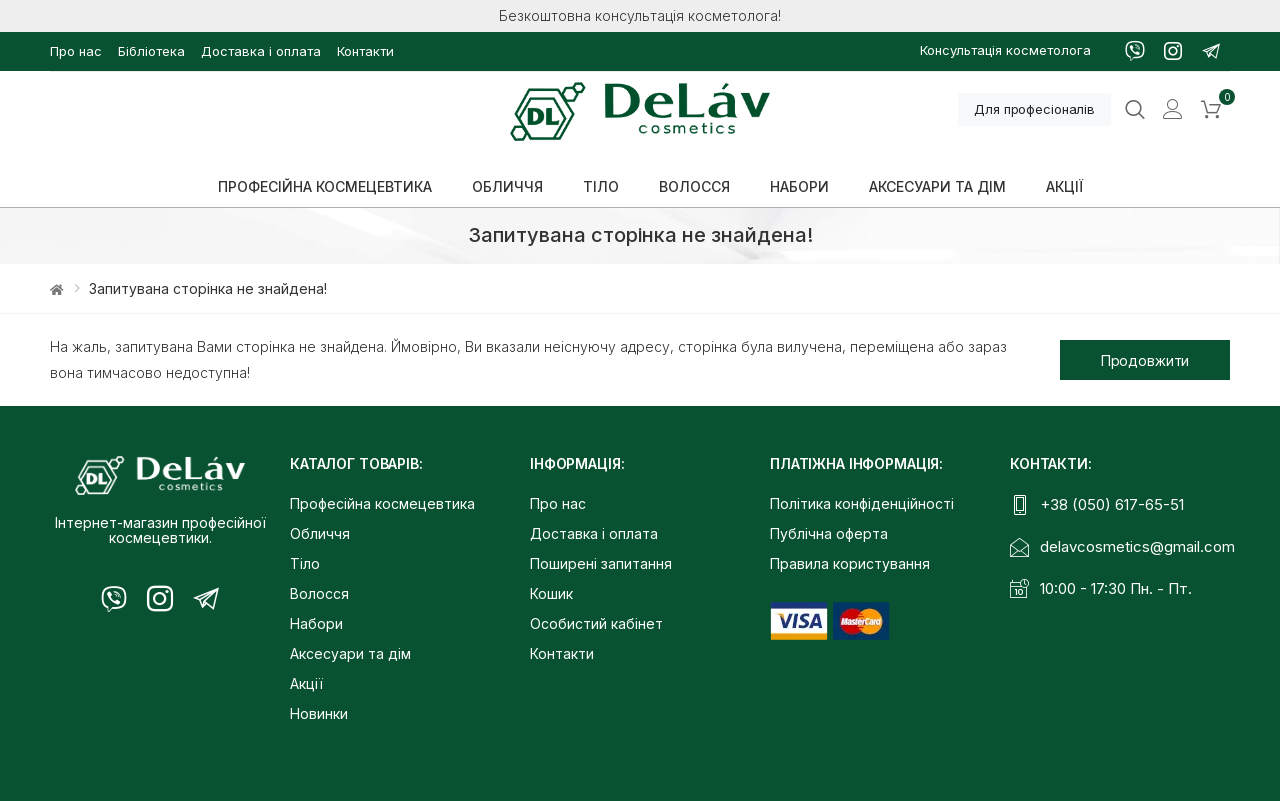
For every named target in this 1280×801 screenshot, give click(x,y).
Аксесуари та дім (350, 653)
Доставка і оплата (261, 51)
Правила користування (850, 563)
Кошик (551, 593)
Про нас (76, 51)
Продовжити (1145, 360)
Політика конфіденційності (862, 503)
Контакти (365, 51)
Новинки (319, 713)
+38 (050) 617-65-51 (1112, 504)
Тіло (305, 563)
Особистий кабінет (596, 623)
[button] (1211, 110)
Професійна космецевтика (382, 503)
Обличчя (320, 533)
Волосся (319, 593)
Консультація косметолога (1005, 50)
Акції (306, 683)
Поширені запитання (601, 563)
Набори (316, 623)
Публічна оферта (829, 533)
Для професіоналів (1034, 109)
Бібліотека (151, 51)
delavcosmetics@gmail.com (1137, 546)
